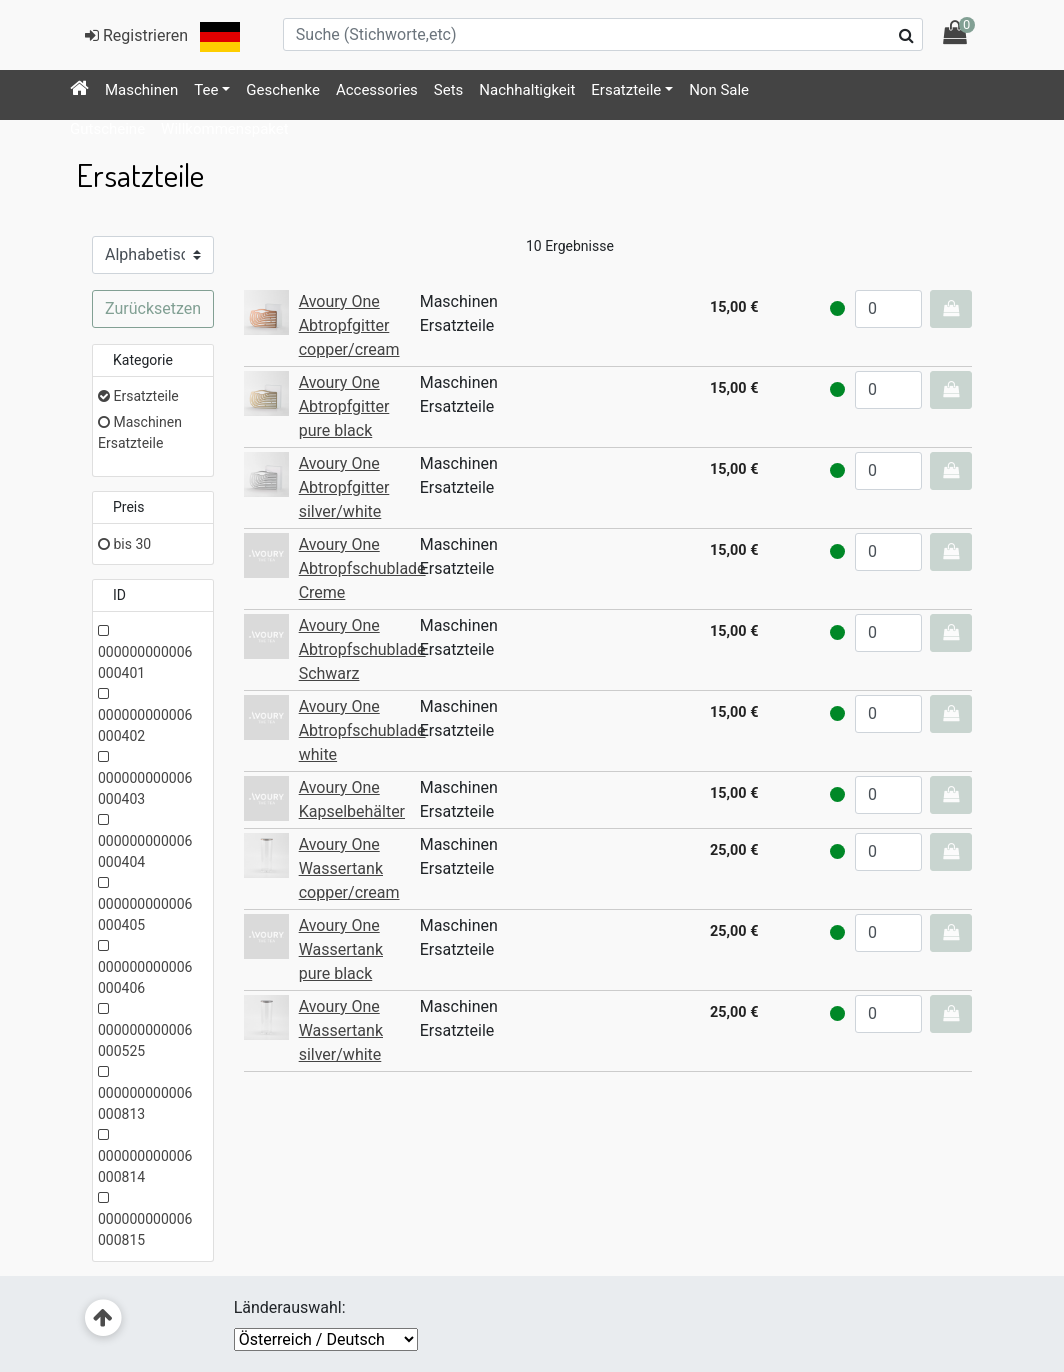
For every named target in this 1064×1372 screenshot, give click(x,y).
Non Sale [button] (719, 90)
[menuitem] (79, 90)
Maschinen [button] (141, 90)
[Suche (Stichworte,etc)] (603, 34)
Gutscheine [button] (107, 129)
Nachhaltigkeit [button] (527, 90)
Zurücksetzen (153, 308)
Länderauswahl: (290, 1307)
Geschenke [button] (283, 90)
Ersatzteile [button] (626, 90)
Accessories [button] (377, 90)
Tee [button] (206, 90)
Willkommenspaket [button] (225, 129)
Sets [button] (449, 90)
